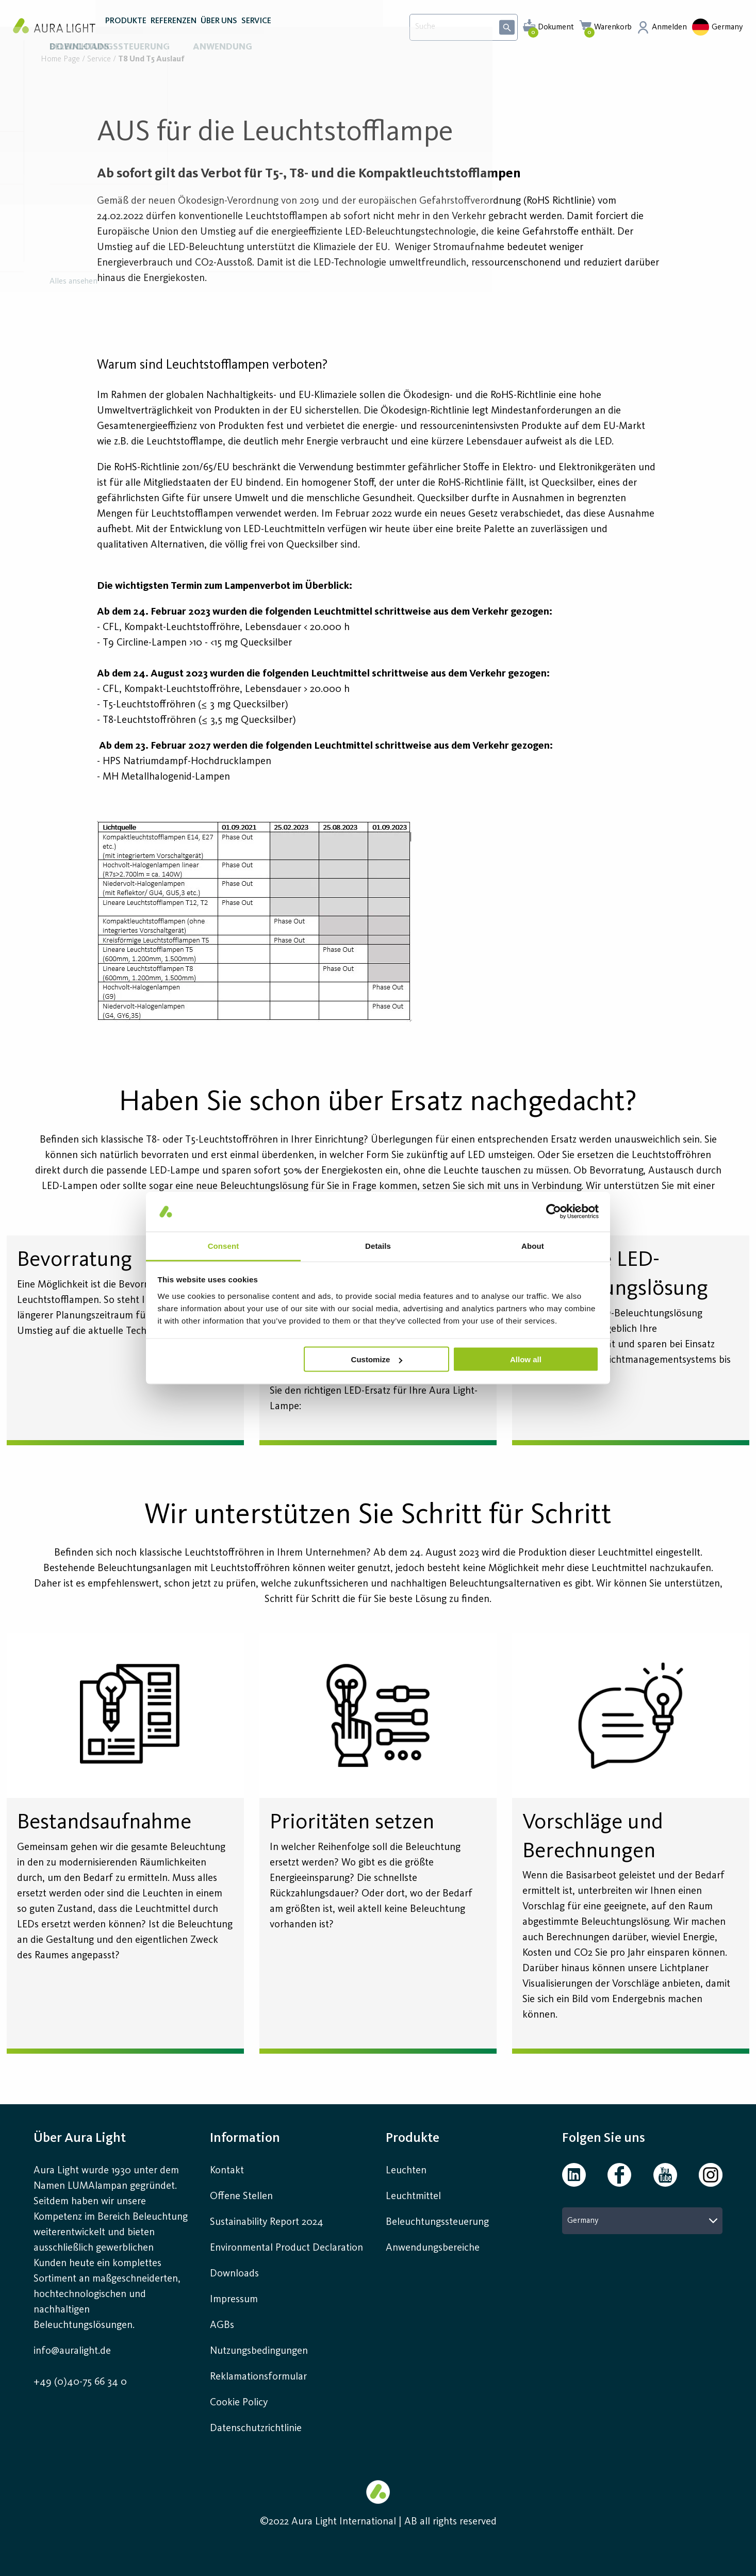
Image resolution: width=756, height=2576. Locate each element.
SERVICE (256, 30)
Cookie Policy (239, 2403)
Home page (60, 59)
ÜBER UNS (219, 30)
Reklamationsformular (259, 2377)
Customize (377, 1359)
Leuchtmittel (413, 2196)
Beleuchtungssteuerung (437, 2222)
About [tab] (532, 1245)
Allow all (525, 1359)
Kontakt (227, 2171)
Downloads (234, 2274)
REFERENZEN (173, 30)
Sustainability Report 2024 (266, 2222)
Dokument (556, 27)
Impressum (234, 2299)
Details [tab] (378, 1245)
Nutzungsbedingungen (259, 2351)
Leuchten (406, 2171)
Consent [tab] (223, 1245)
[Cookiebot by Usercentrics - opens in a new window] (553, 1211)
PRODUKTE (125, 30)
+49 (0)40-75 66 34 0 (80, 2382)
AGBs (222, 2325)
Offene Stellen (241, 2196)
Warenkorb (613, 27)
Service (99, 59)
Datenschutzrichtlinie (256, 2428)
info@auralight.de (72, 2351)
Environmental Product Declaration (286, 2248)
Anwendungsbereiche (433, 2248)
